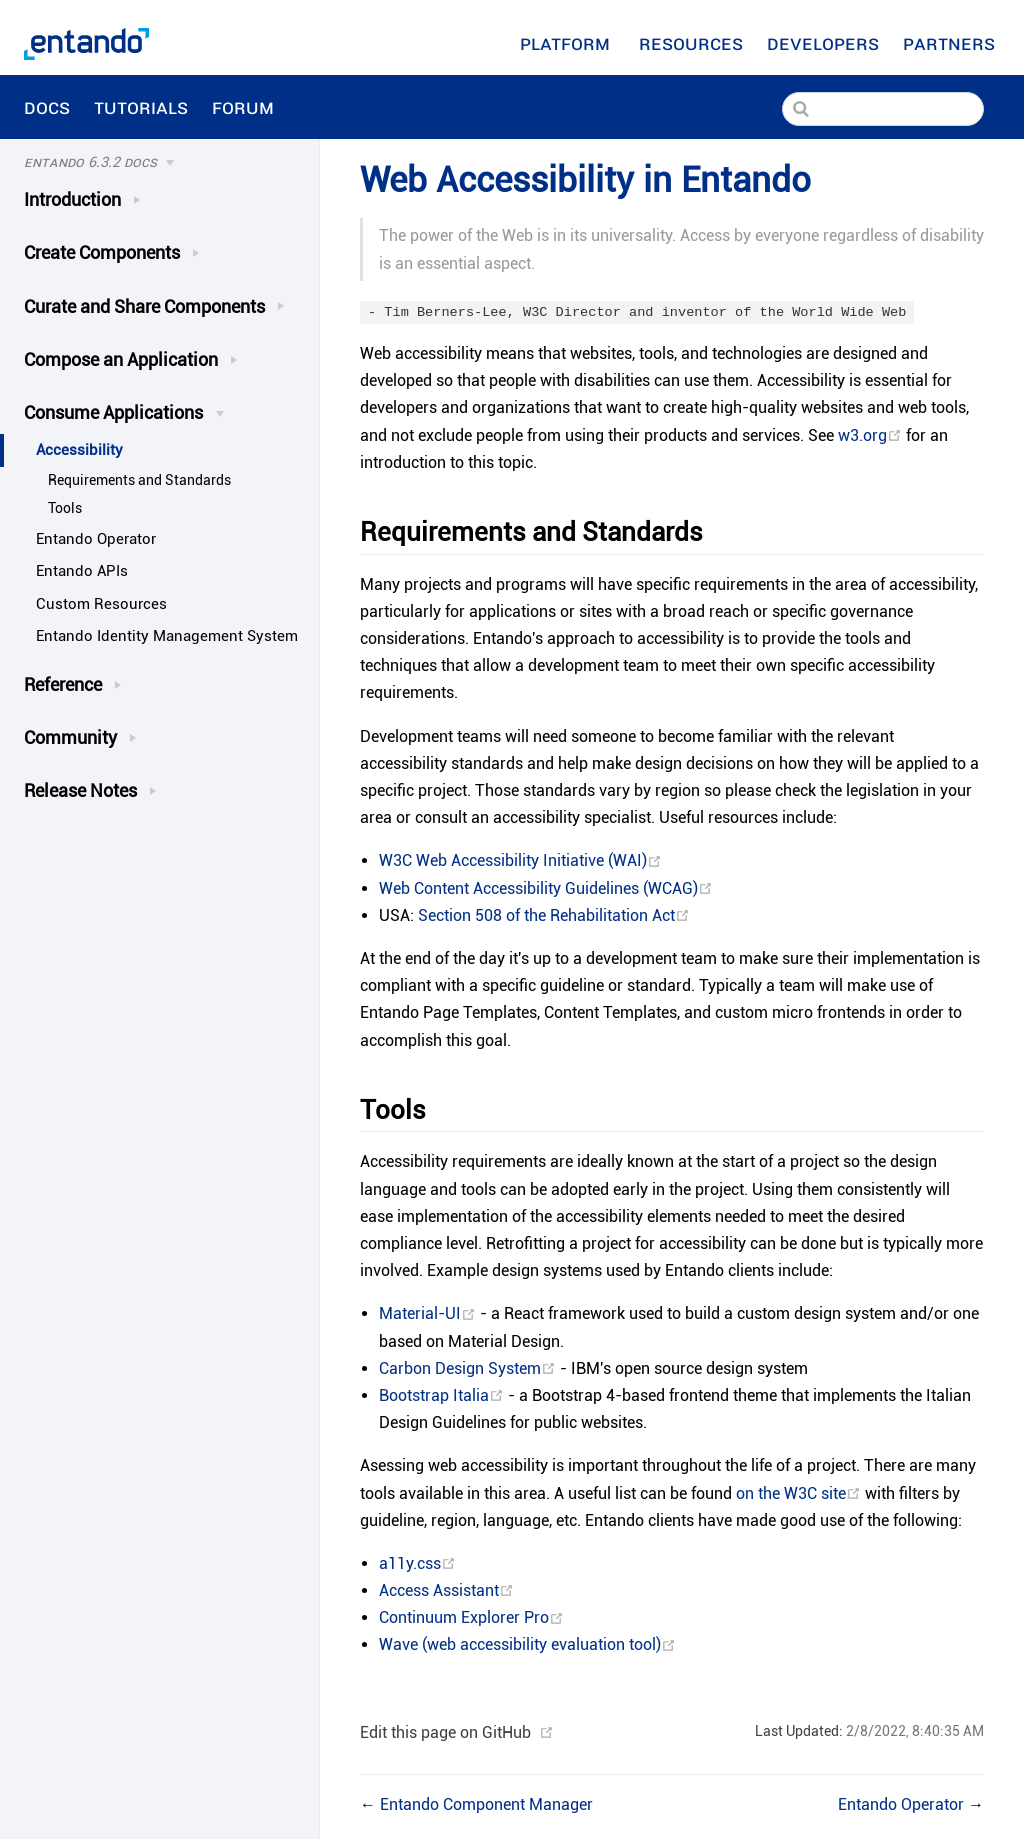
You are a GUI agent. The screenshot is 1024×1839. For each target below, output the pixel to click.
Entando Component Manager (486, 1804)
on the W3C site (800, 1493)
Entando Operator (96, 539)
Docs (47, 107)
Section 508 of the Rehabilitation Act (554, 915)
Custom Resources (101, 604)
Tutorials (141, 107)
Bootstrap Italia (443, 1395)
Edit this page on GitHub (445, 1732)
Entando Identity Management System (167, 636)
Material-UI (429, 1313)
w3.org (872, 435)
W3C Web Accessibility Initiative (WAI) (520, 860)
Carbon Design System (469, 1368)
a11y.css (417, 1563)
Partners (951, 43)
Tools (65, 508)
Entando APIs (82, 571)
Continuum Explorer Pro (471, 1617)
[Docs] (149, 163)
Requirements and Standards (139, 480)
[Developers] (823, 43)
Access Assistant (446, 1590)
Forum (245, 107)
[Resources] (691, 43)
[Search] (883, 109)
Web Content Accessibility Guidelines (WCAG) (546, 888)
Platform (567, 43)
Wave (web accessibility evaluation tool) (527, 1644)
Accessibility (79, 450)
